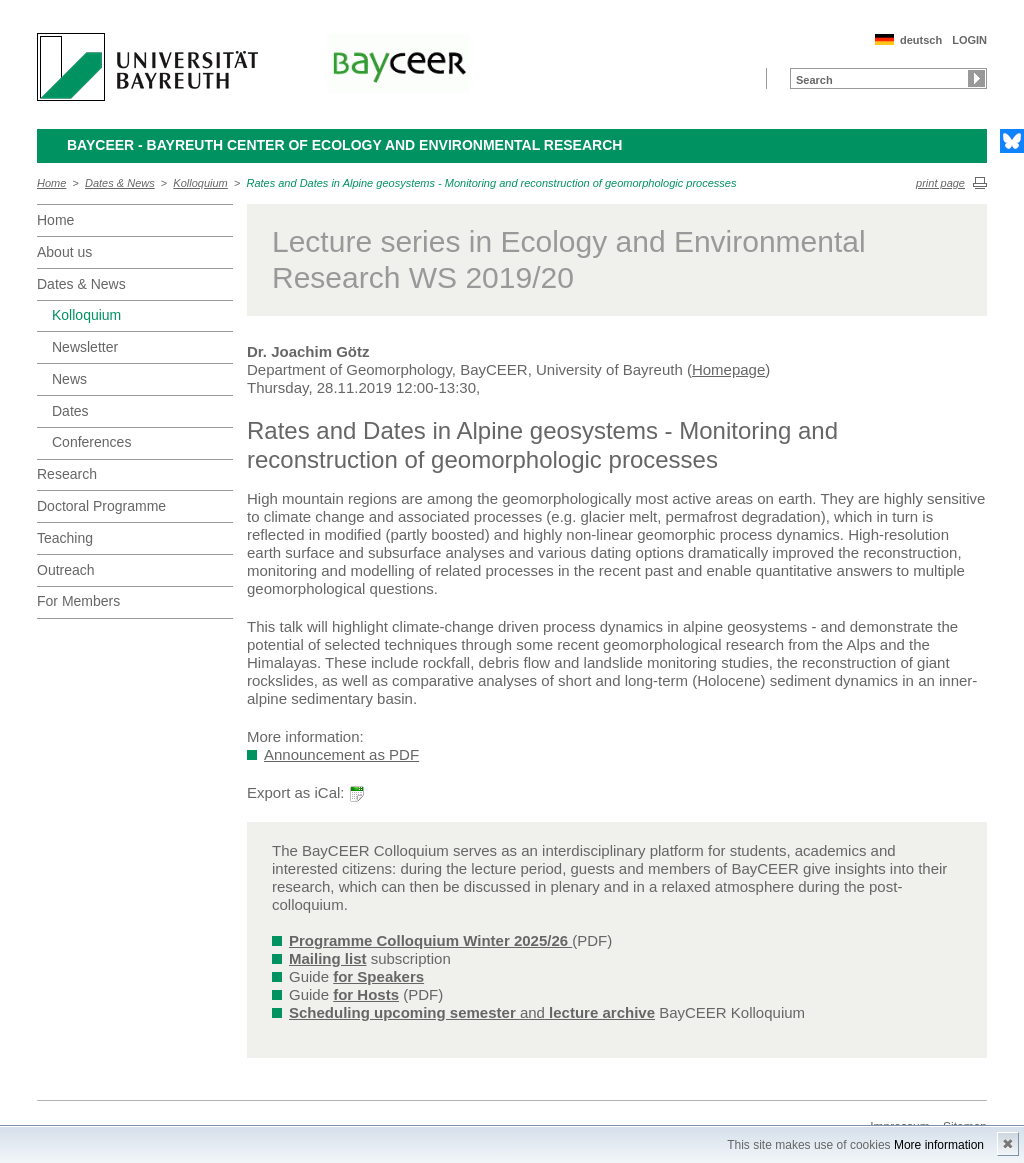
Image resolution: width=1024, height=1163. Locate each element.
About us (64, 252)
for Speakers (378, 976)
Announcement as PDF (341, 754)
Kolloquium (200, 183)
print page (940, 183)
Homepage (728, 369)
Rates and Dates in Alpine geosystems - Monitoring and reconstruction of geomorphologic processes (491, 183)
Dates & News (120, 183)
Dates (70, 411)
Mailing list (328, 958)
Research (67, 474)
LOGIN (969, 40)
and (472, 1012)
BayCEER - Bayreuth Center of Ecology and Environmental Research (344, 145)
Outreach (66, 570)
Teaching (65, 538)
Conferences (91, 442)
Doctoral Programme (101, 506)
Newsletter (85, 347)
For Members (78, 601)
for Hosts (366, 994)
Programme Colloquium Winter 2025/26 (430, 940)
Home (51, 183)
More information (939, 1145)
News (69, 379)
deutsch (921, 40)
